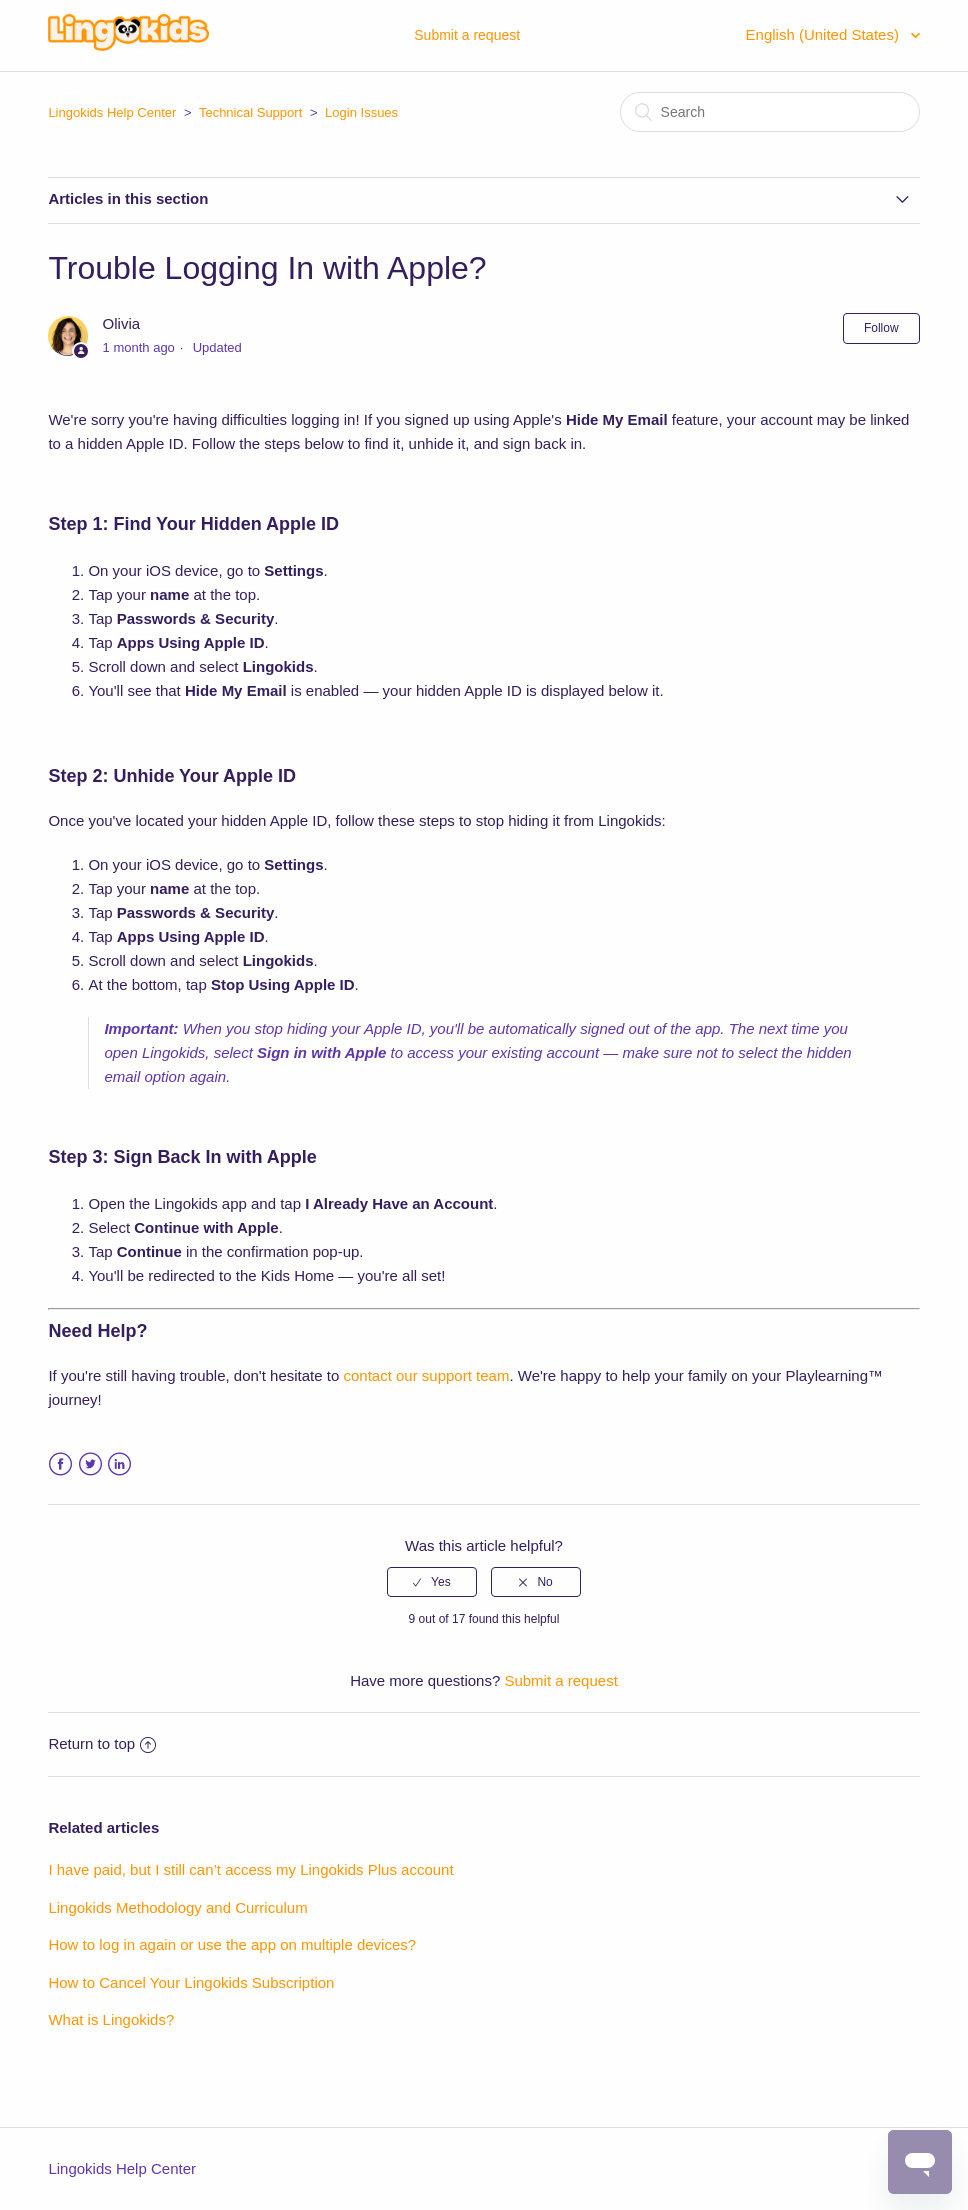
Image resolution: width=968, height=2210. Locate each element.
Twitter (90, 1464)
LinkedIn (119, 1464)
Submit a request (467, 35)
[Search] (770, 112)
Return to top (102, 1743)
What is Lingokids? (111, 2019)
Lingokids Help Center (112, 112)
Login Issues (361, 112)
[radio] (432, 1582)
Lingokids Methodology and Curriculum (177, 1907)
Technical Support (250, 112)
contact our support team (426, 1375)
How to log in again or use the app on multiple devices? (232, 1944)
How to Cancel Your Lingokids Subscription (191, 1982)
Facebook (60, 1464)
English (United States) (825, 34)
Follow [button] (881, 328)
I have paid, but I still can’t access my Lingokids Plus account (250, 1869)
